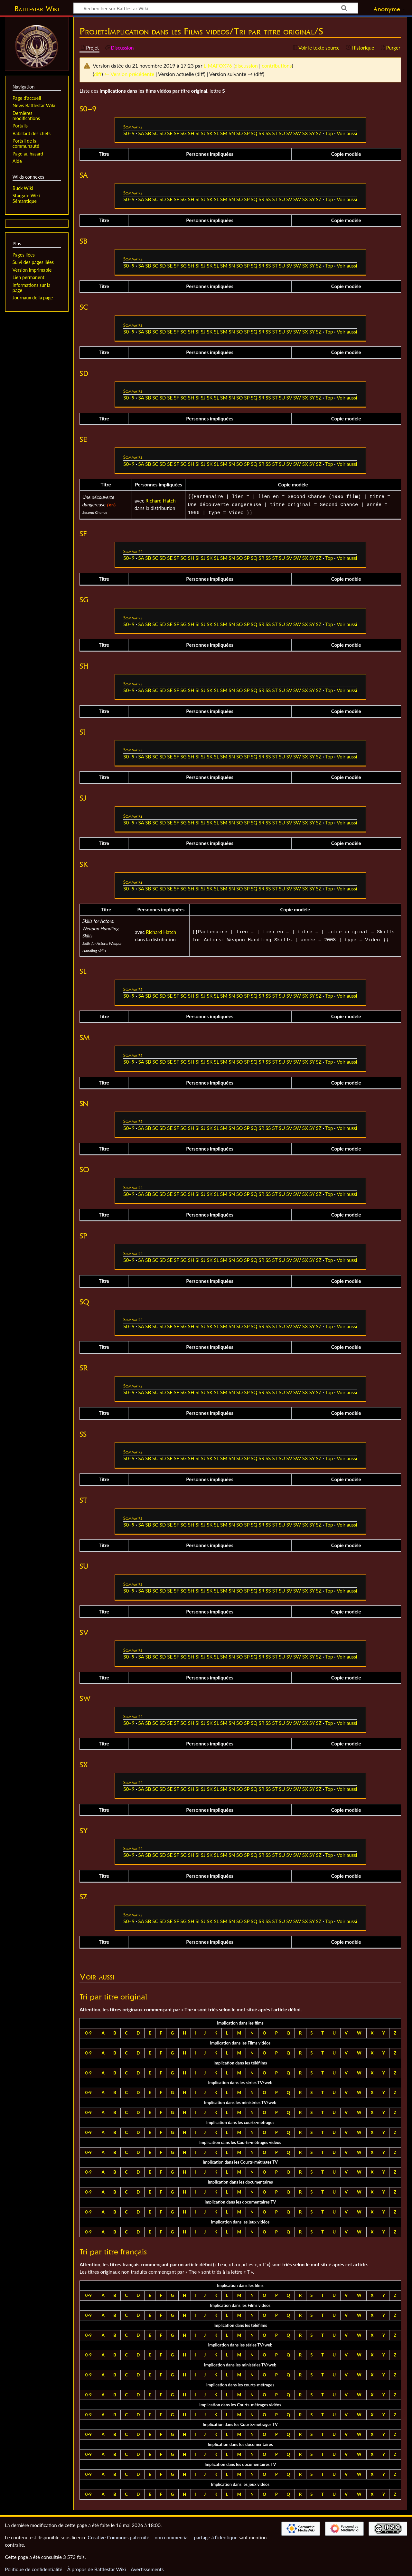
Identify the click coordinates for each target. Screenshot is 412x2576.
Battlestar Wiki (36, 8)
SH (191, 133)
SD (162, 133)
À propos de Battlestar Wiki (96, 2567)
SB (148, 133)
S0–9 (129, 133)
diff (98, 74)
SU (282, 133)
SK (209, 133)
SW (297, 133)
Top (329, 133)
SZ (318, 133)
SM (223, 133)
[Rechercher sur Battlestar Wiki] (216, 8)
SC (155, 133)
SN (232, 133)
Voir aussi (347, 133)
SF (176, 133)
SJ (203, 133)
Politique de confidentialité (33, 2567)
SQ (254, 133)
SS (268, 133)
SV (289, 133)
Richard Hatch (160, 500)
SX (305, 133)
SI (197, 133)
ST (274, 133)
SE (170, 133)
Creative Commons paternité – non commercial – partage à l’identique (163, 2535)
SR (261, 133)
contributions (277, 65)
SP (246, 133)
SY (312, 133)
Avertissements (147, 2567)
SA (141, 133)
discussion (246, 65)
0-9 (88, 2031)
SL (216, 133)
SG (183, 133)
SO (239, 133)
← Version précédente (129, 74)
